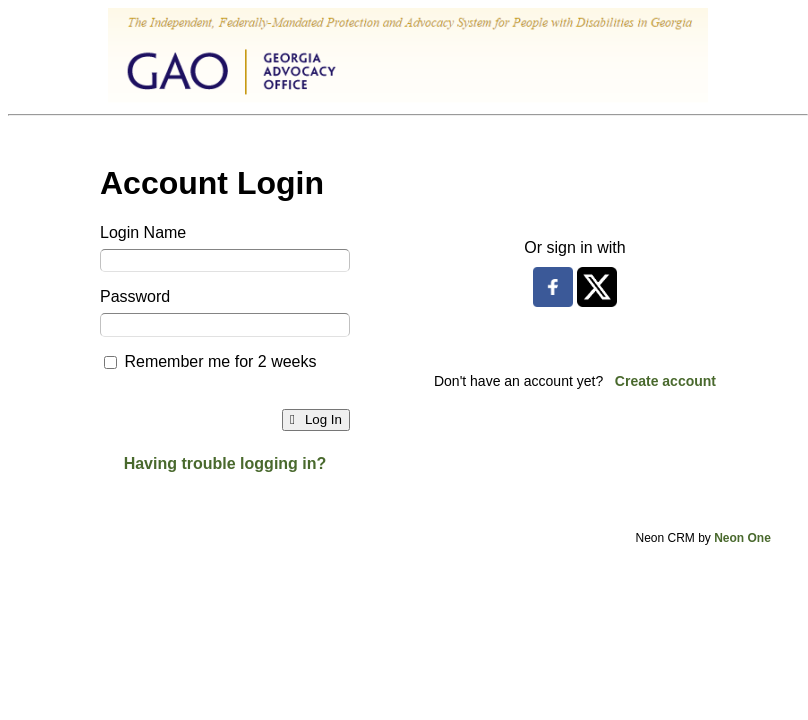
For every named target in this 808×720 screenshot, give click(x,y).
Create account (665, 381)
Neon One (742, 538)
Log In (316, 419)
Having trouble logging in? (225, 463)
